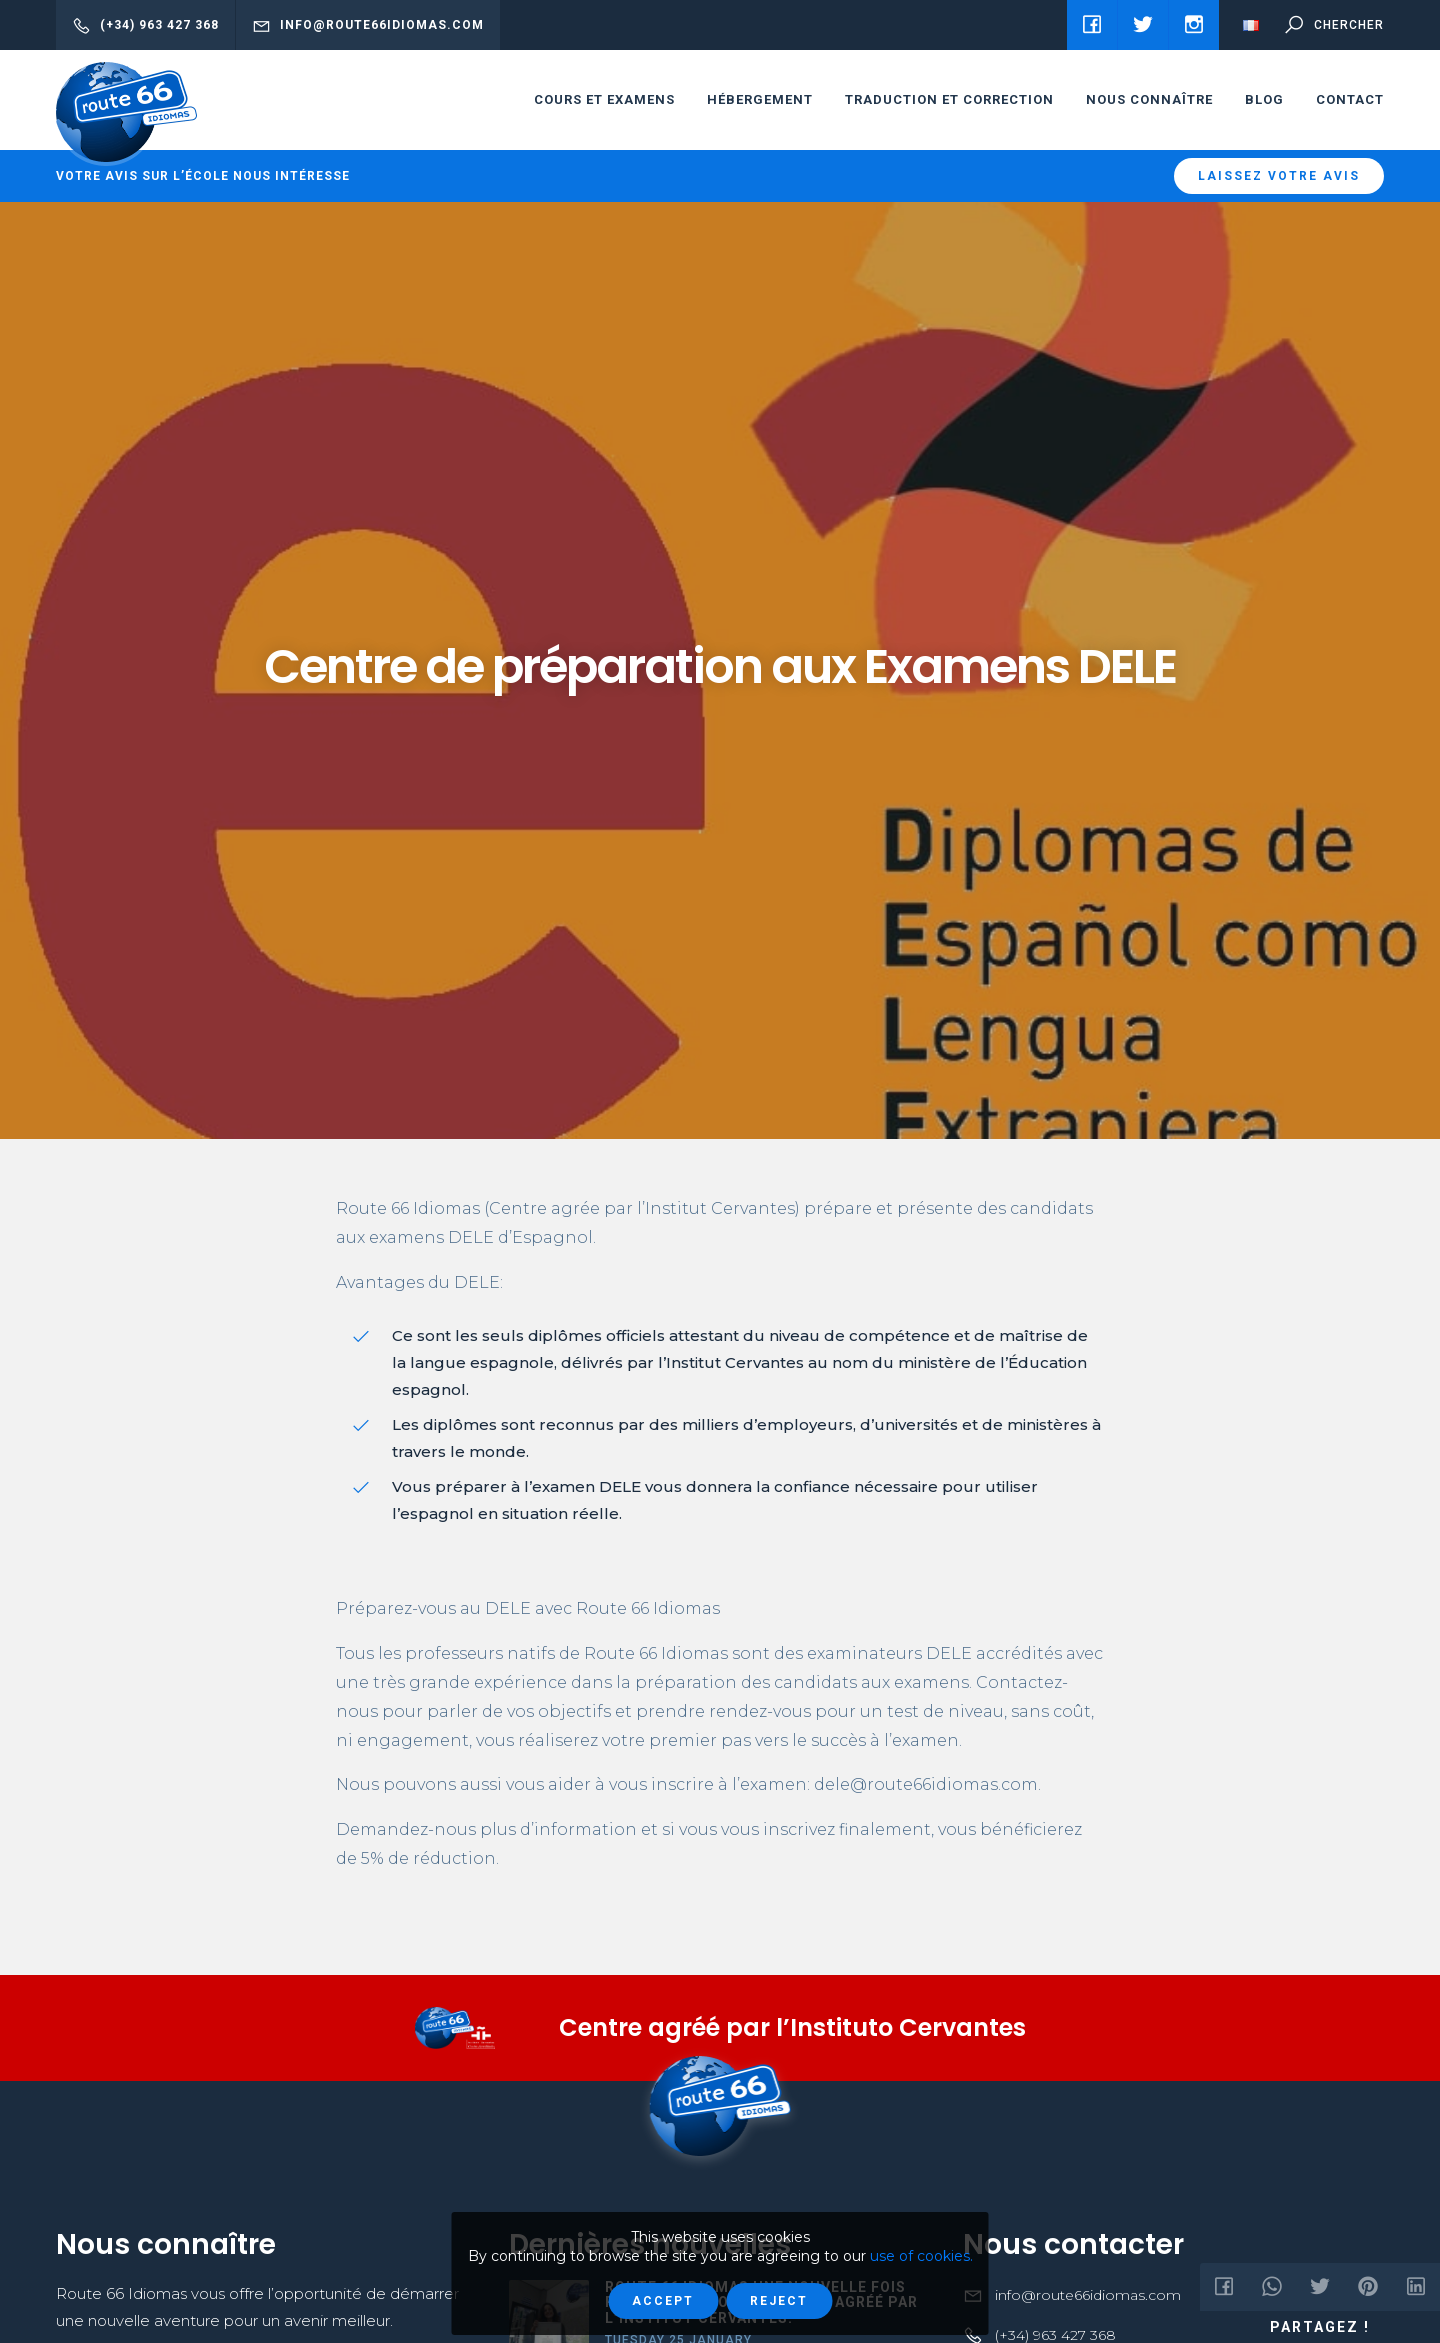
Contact (1350, 99)
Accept (663, 2301)
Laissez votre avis (1279, 176)
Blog (1264, 99)
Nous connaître (1149, 99)
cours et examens (604, 99)
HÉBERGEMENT (760, 99)
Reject (779, 2301)
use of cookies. (921, 2256)
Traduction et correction (949, 99)
